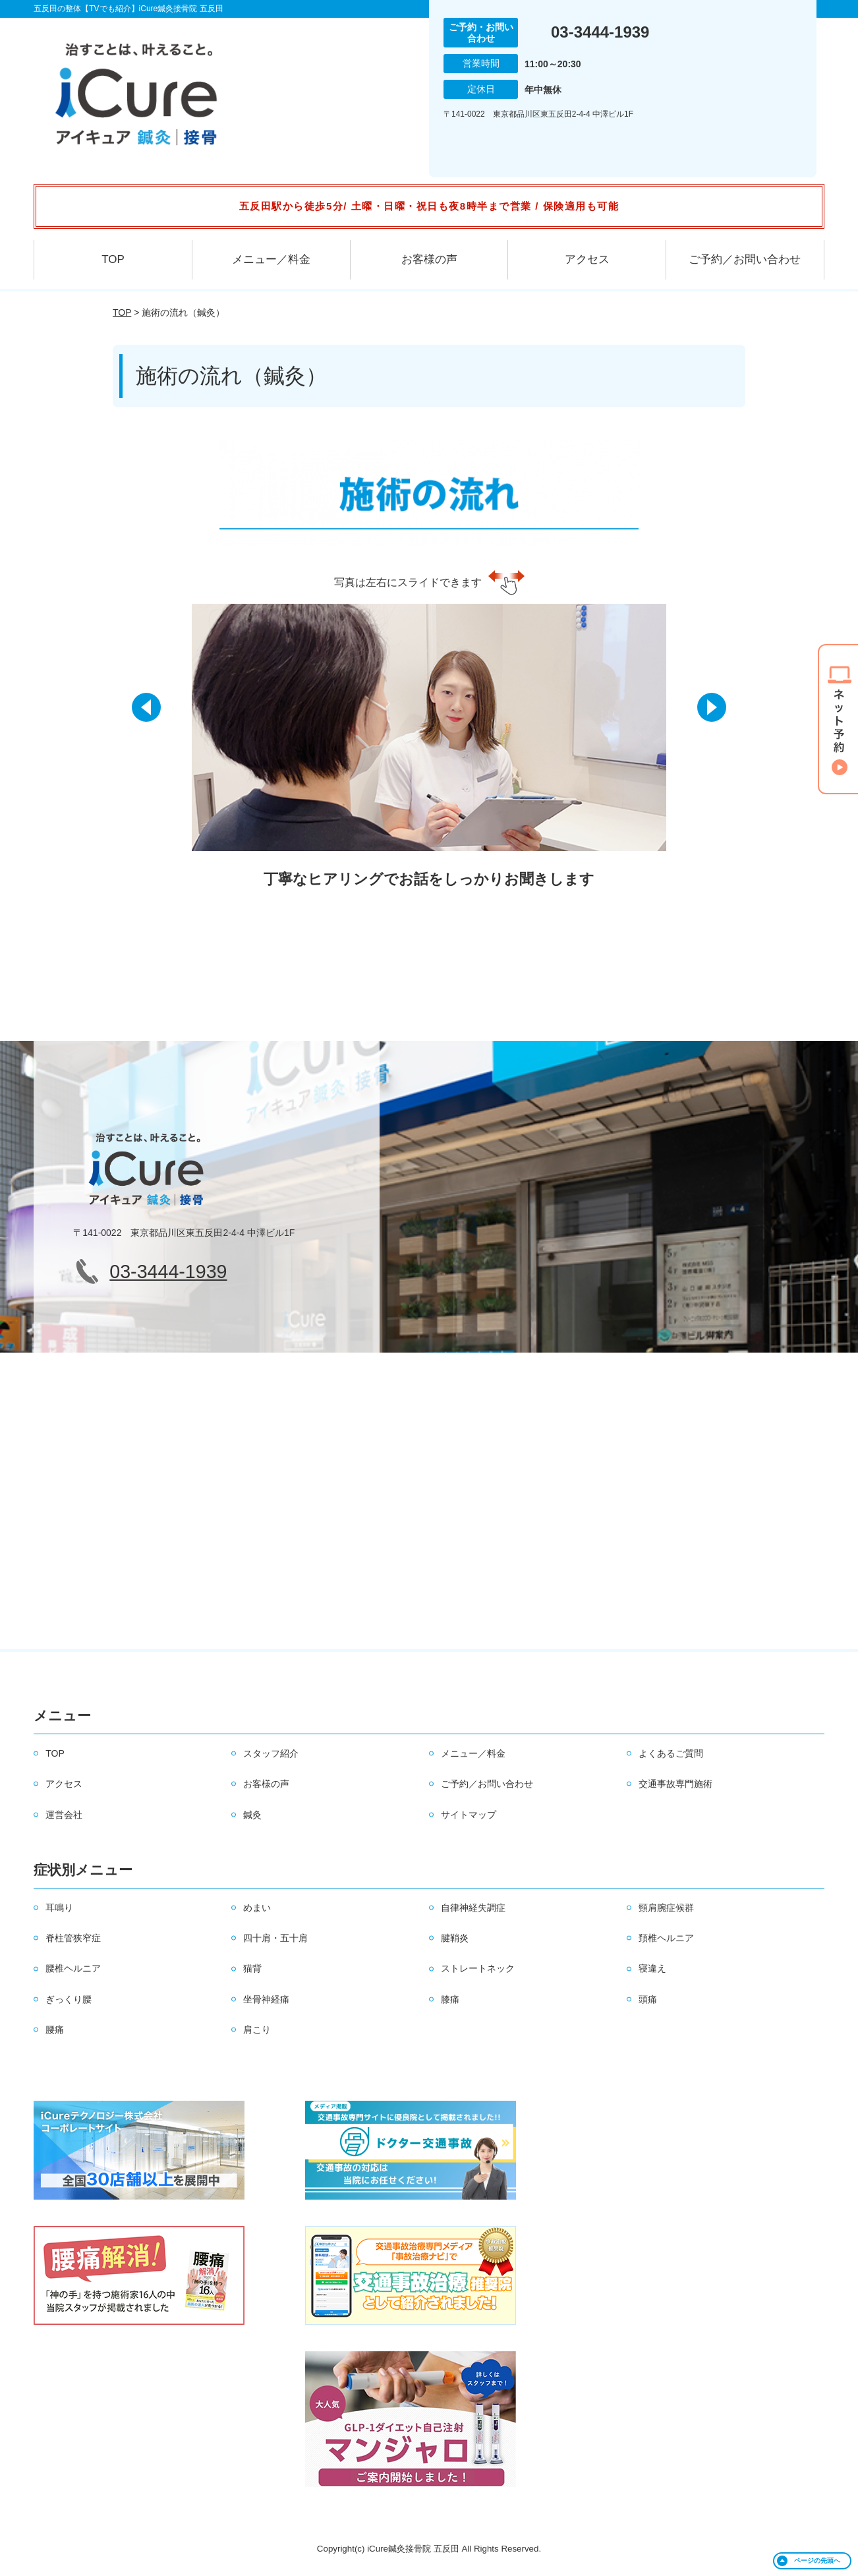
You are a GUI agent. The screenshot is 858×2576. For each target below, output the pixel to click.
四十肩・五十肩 (275, 1938)
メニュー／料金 (271, 259)
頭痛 (648, 1999)
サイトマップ (468, 1814)
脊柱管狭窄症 (73, 1938)
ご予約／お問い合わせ (745, 259)
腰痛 (54, 2029)
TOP (113, 259)
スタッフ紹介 (271, 1753)
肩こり (257, 2029)
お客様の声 (429, 259)
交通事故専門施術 (675, 1783)
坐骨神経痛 (266, 1999)
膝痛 (450, 1999)
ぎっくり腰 (68, 1999)
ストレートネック (478, 1968)
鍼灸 (252, 1814)
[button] (148, 714)
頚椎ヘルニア (666, 1938)
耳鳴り (59, 1907)
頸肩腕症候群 (666, 1907)
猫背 (252, 1968)
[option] (429, 755)
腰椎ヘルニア (73, 1968)
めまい (257, 1907)
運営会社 (63, 1814)
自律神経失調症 (473, 1907)
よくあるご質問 (671, 1753)
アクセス (587, 259)
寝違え (652, 1968)
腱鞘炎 (455, 1938)
